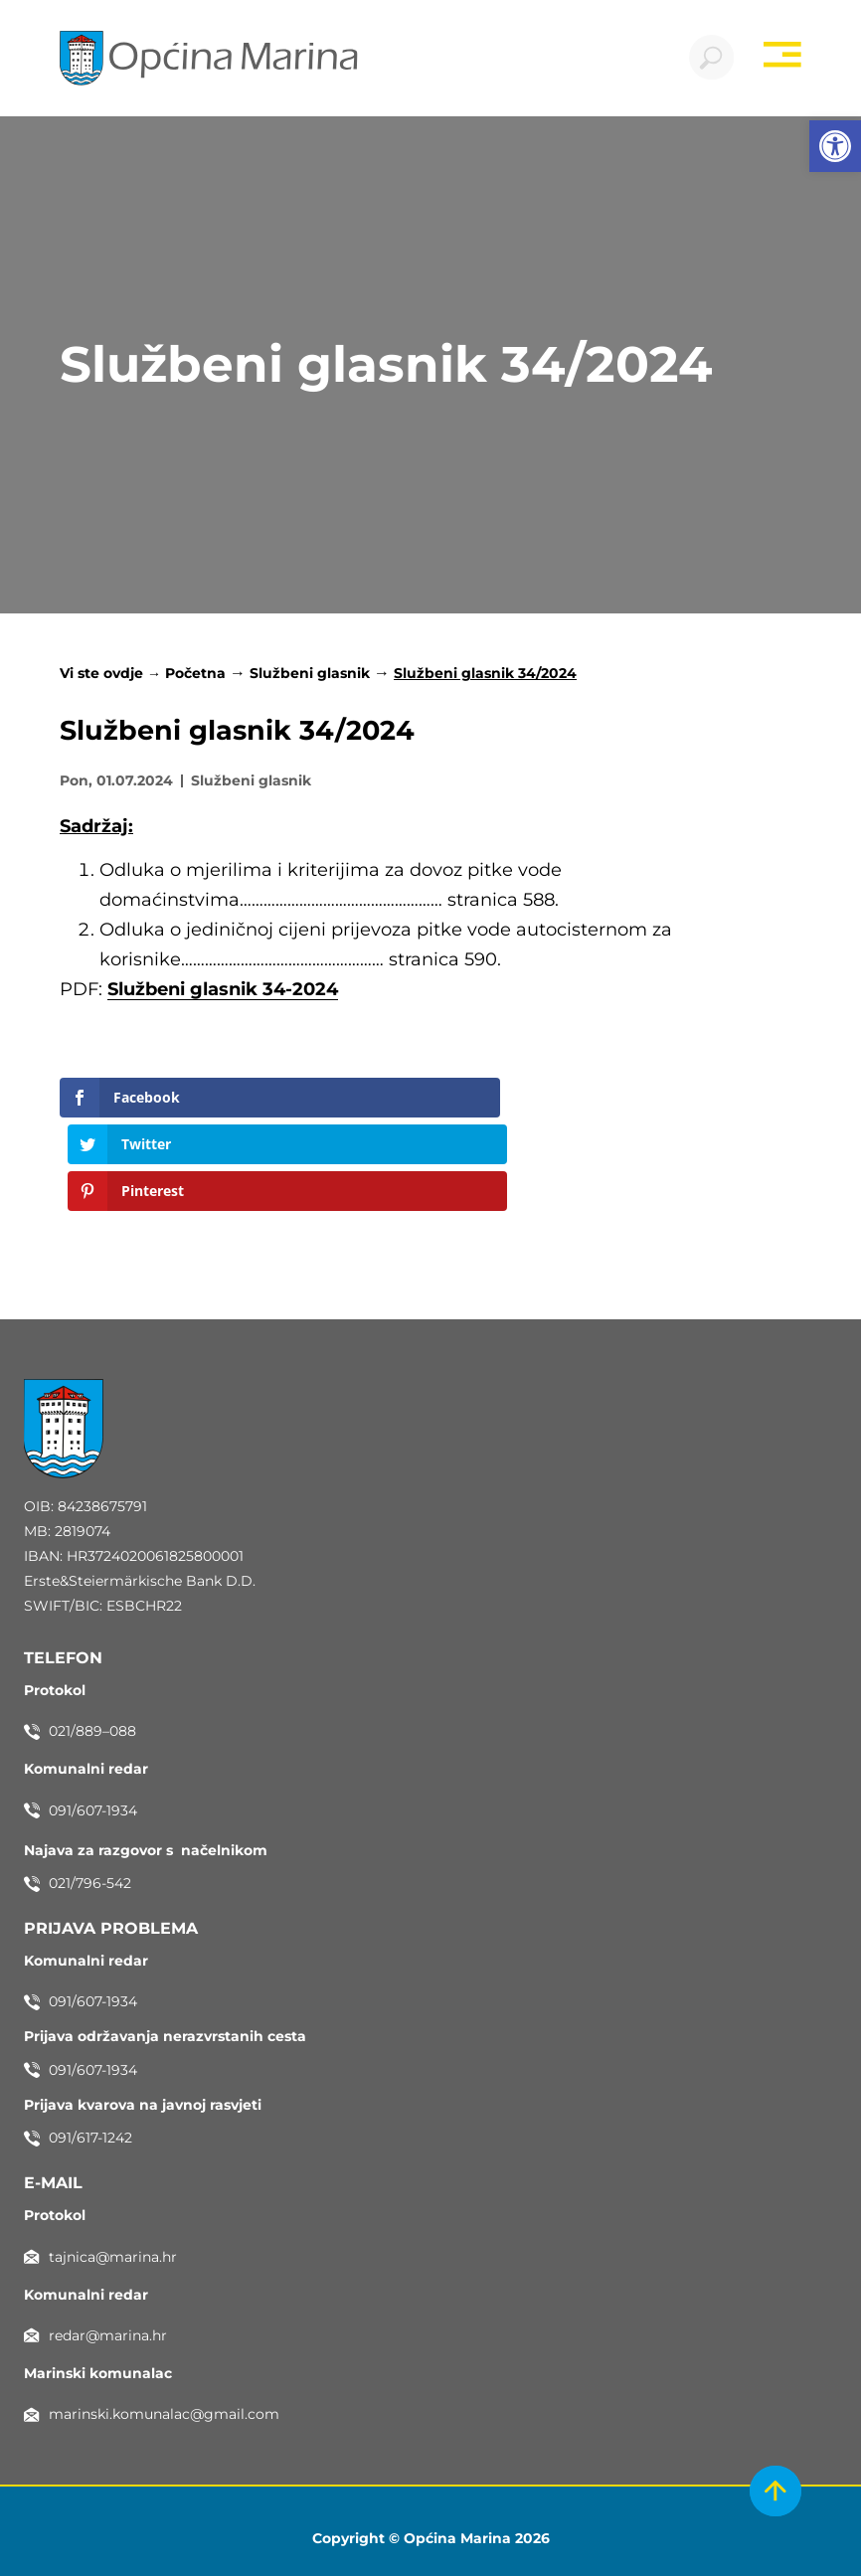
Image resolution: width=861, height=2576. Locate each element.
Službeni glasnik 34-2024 (222, 994)
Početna (195, 678)
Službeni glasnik (310, 678)
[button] (835, 146)
